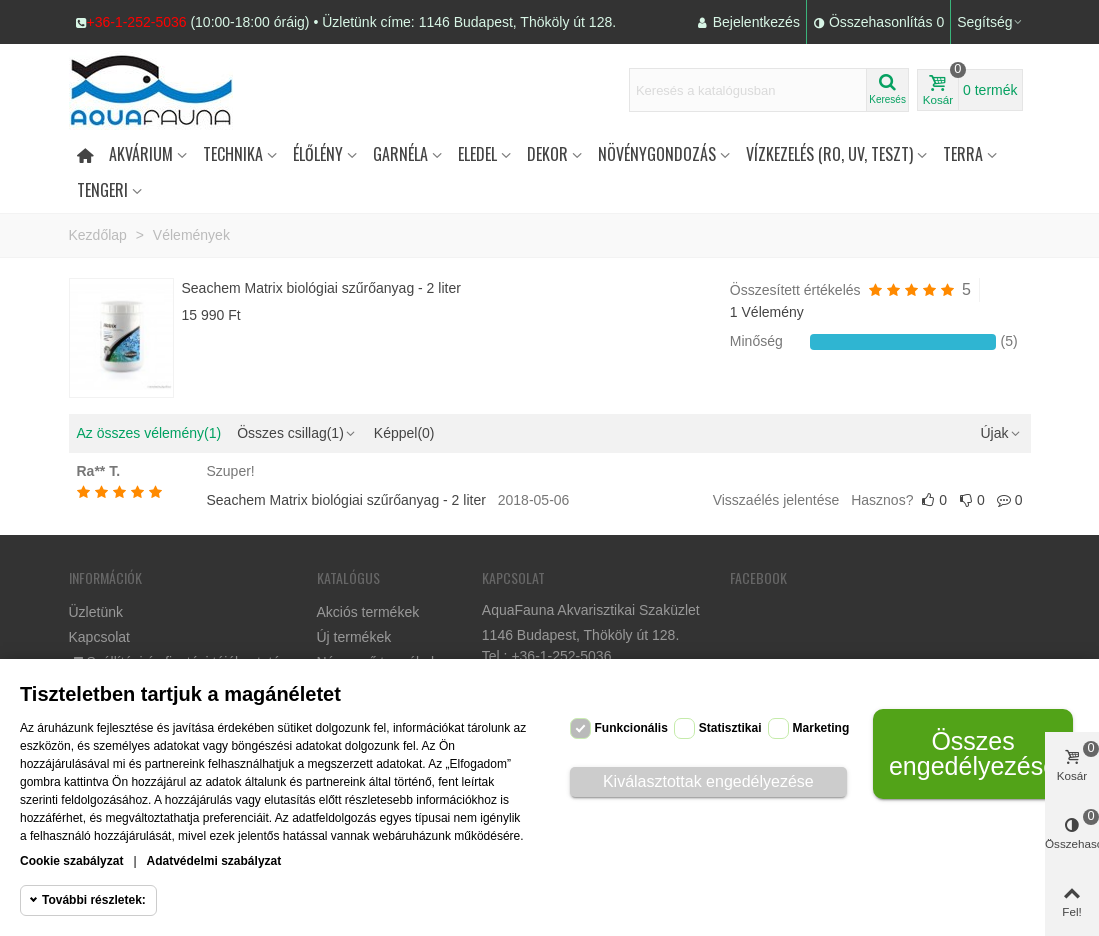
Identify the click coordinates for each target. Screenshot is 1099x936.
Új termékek (354, 637)
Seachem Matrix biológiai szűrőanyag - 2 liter (321, 288)
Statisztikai (730, 728)
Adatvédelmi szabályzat (214, 861)
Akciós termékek (368, 612)
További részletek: (94, 900)
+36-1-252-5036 (137, 22)
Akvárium (141, 154)
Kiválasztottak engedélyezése (708, 781)
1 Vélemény (767, 312)
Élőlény (318, 154)
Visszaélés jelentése (776, 500)
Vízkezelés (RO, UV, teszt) (829, 154)
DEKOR (547, 154)
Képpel (404, 433)
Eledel (477, 154)
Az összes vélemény (149, 433)
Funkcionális (631, 728)
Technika (233, 154)
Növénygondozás (657, 154)
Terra (963, 154)
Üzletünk (96, 612)
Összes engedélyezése (973, 753)
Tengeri (102, 190)
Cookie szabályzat (71, 861)
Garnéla (400, 154)
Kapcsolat (99, 637)
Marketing (821, 728)
